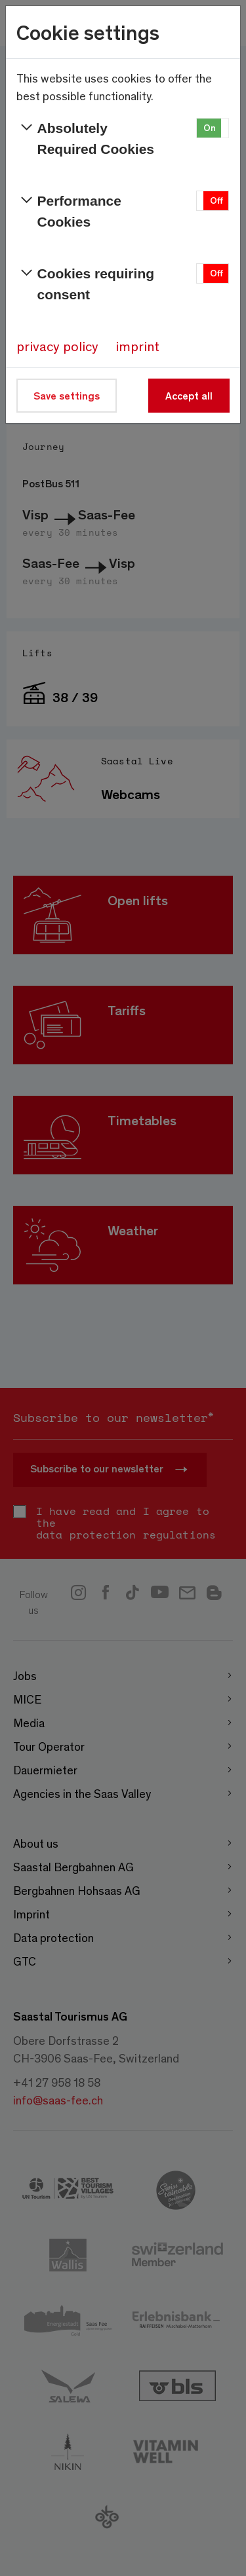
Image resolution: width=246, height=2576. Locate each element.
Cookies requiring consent (85, 282)
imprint (137, 346)
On (209, 127)
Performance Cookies (68, 210)
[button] (212, 128)
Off (216, 200)
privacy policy (57, 346)
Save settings (66, 395)
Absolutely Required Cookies (85, 137)
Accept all (189, 395)
